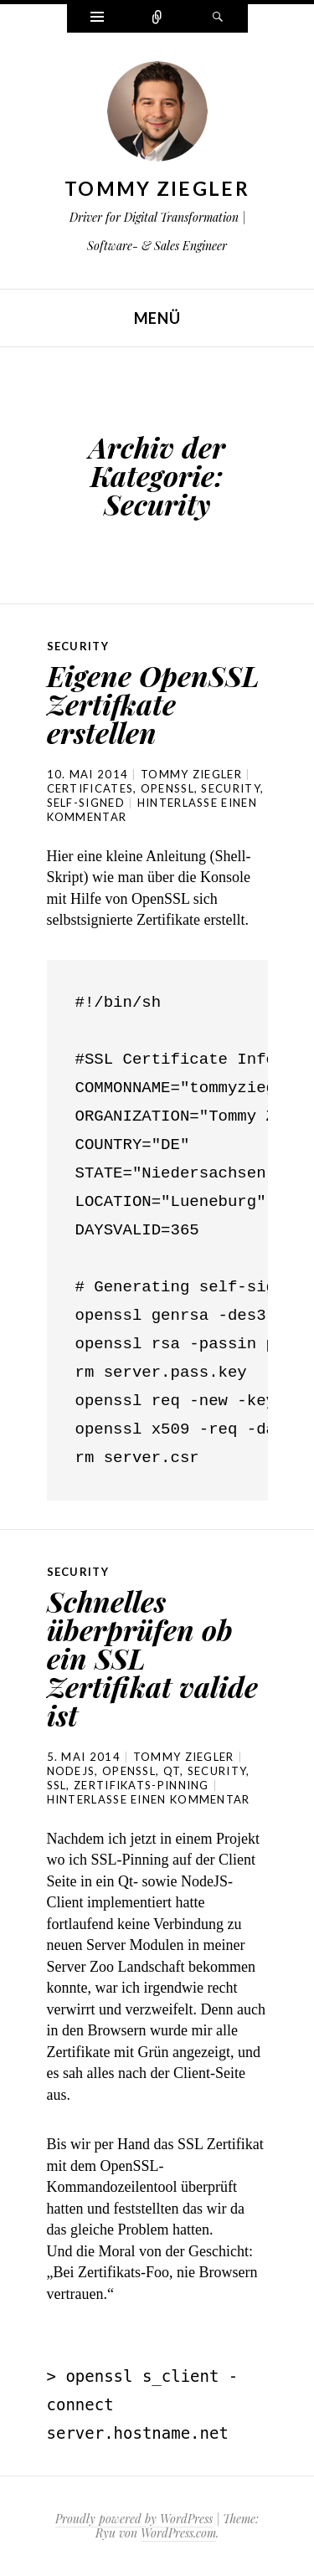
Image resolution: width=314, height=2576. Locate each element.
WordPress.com (178, 2533)
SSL (57, 1785)
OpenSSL (167, 788)
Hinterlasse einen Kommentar (148, 1799)
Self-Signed (86, 802)
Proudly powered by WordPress (134, 2519)
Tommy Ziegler (157, 188)
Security (78, 646)
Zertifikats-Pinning (141, 1785)
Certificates (90, 788)
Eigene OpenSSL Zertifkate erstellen (153, 704)
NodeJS (71, 1771)
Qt (172, 1771)
